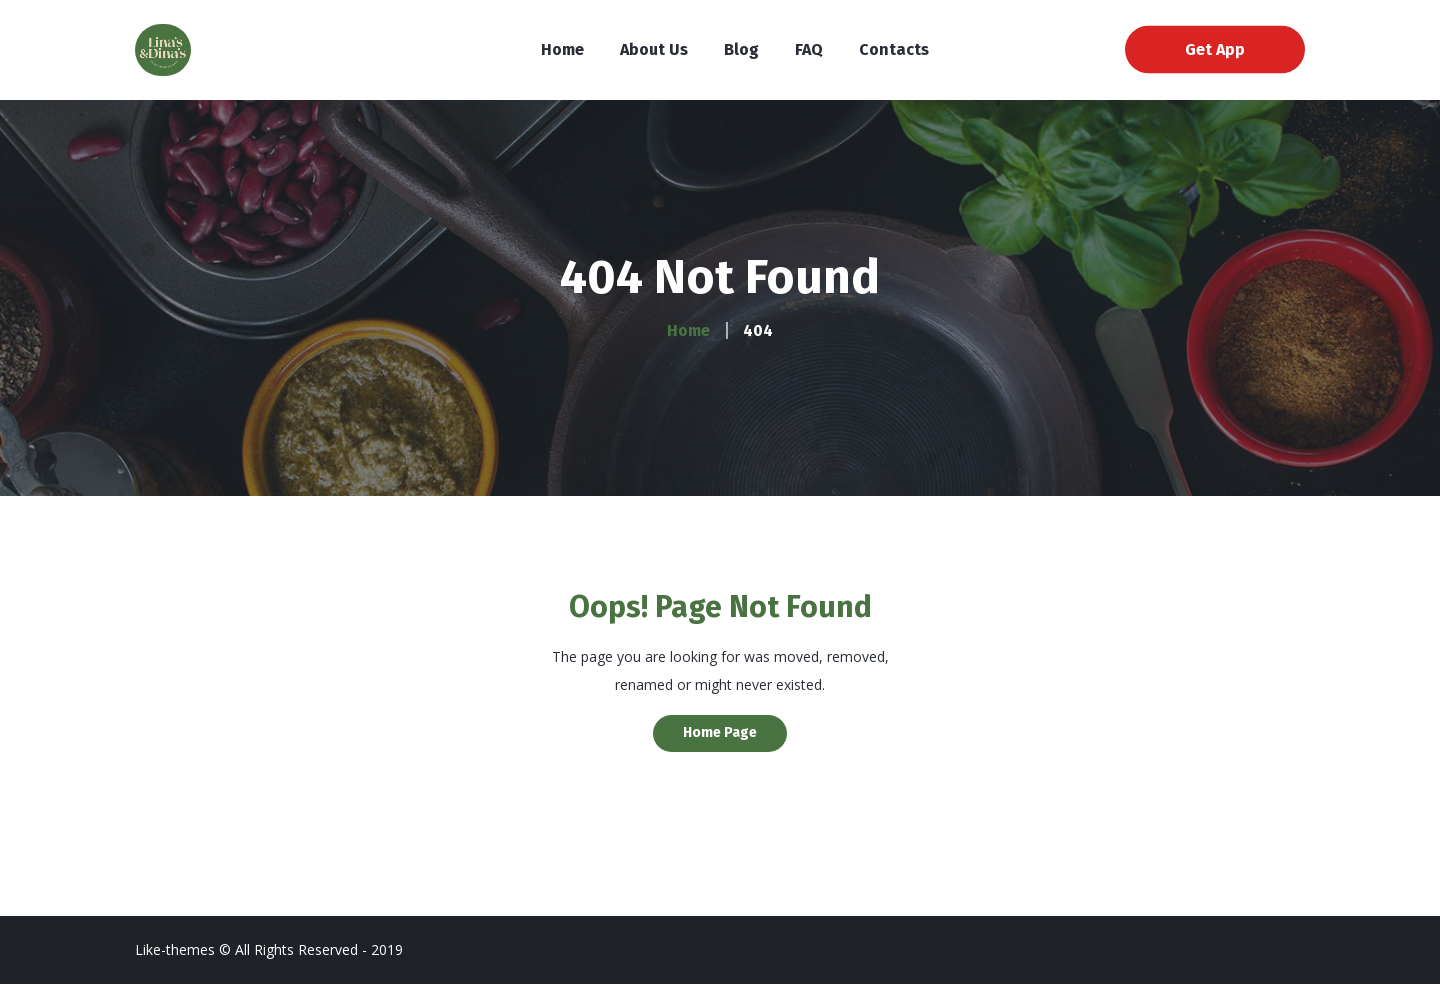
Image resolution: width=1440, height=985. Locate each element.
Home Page (720, 732)
